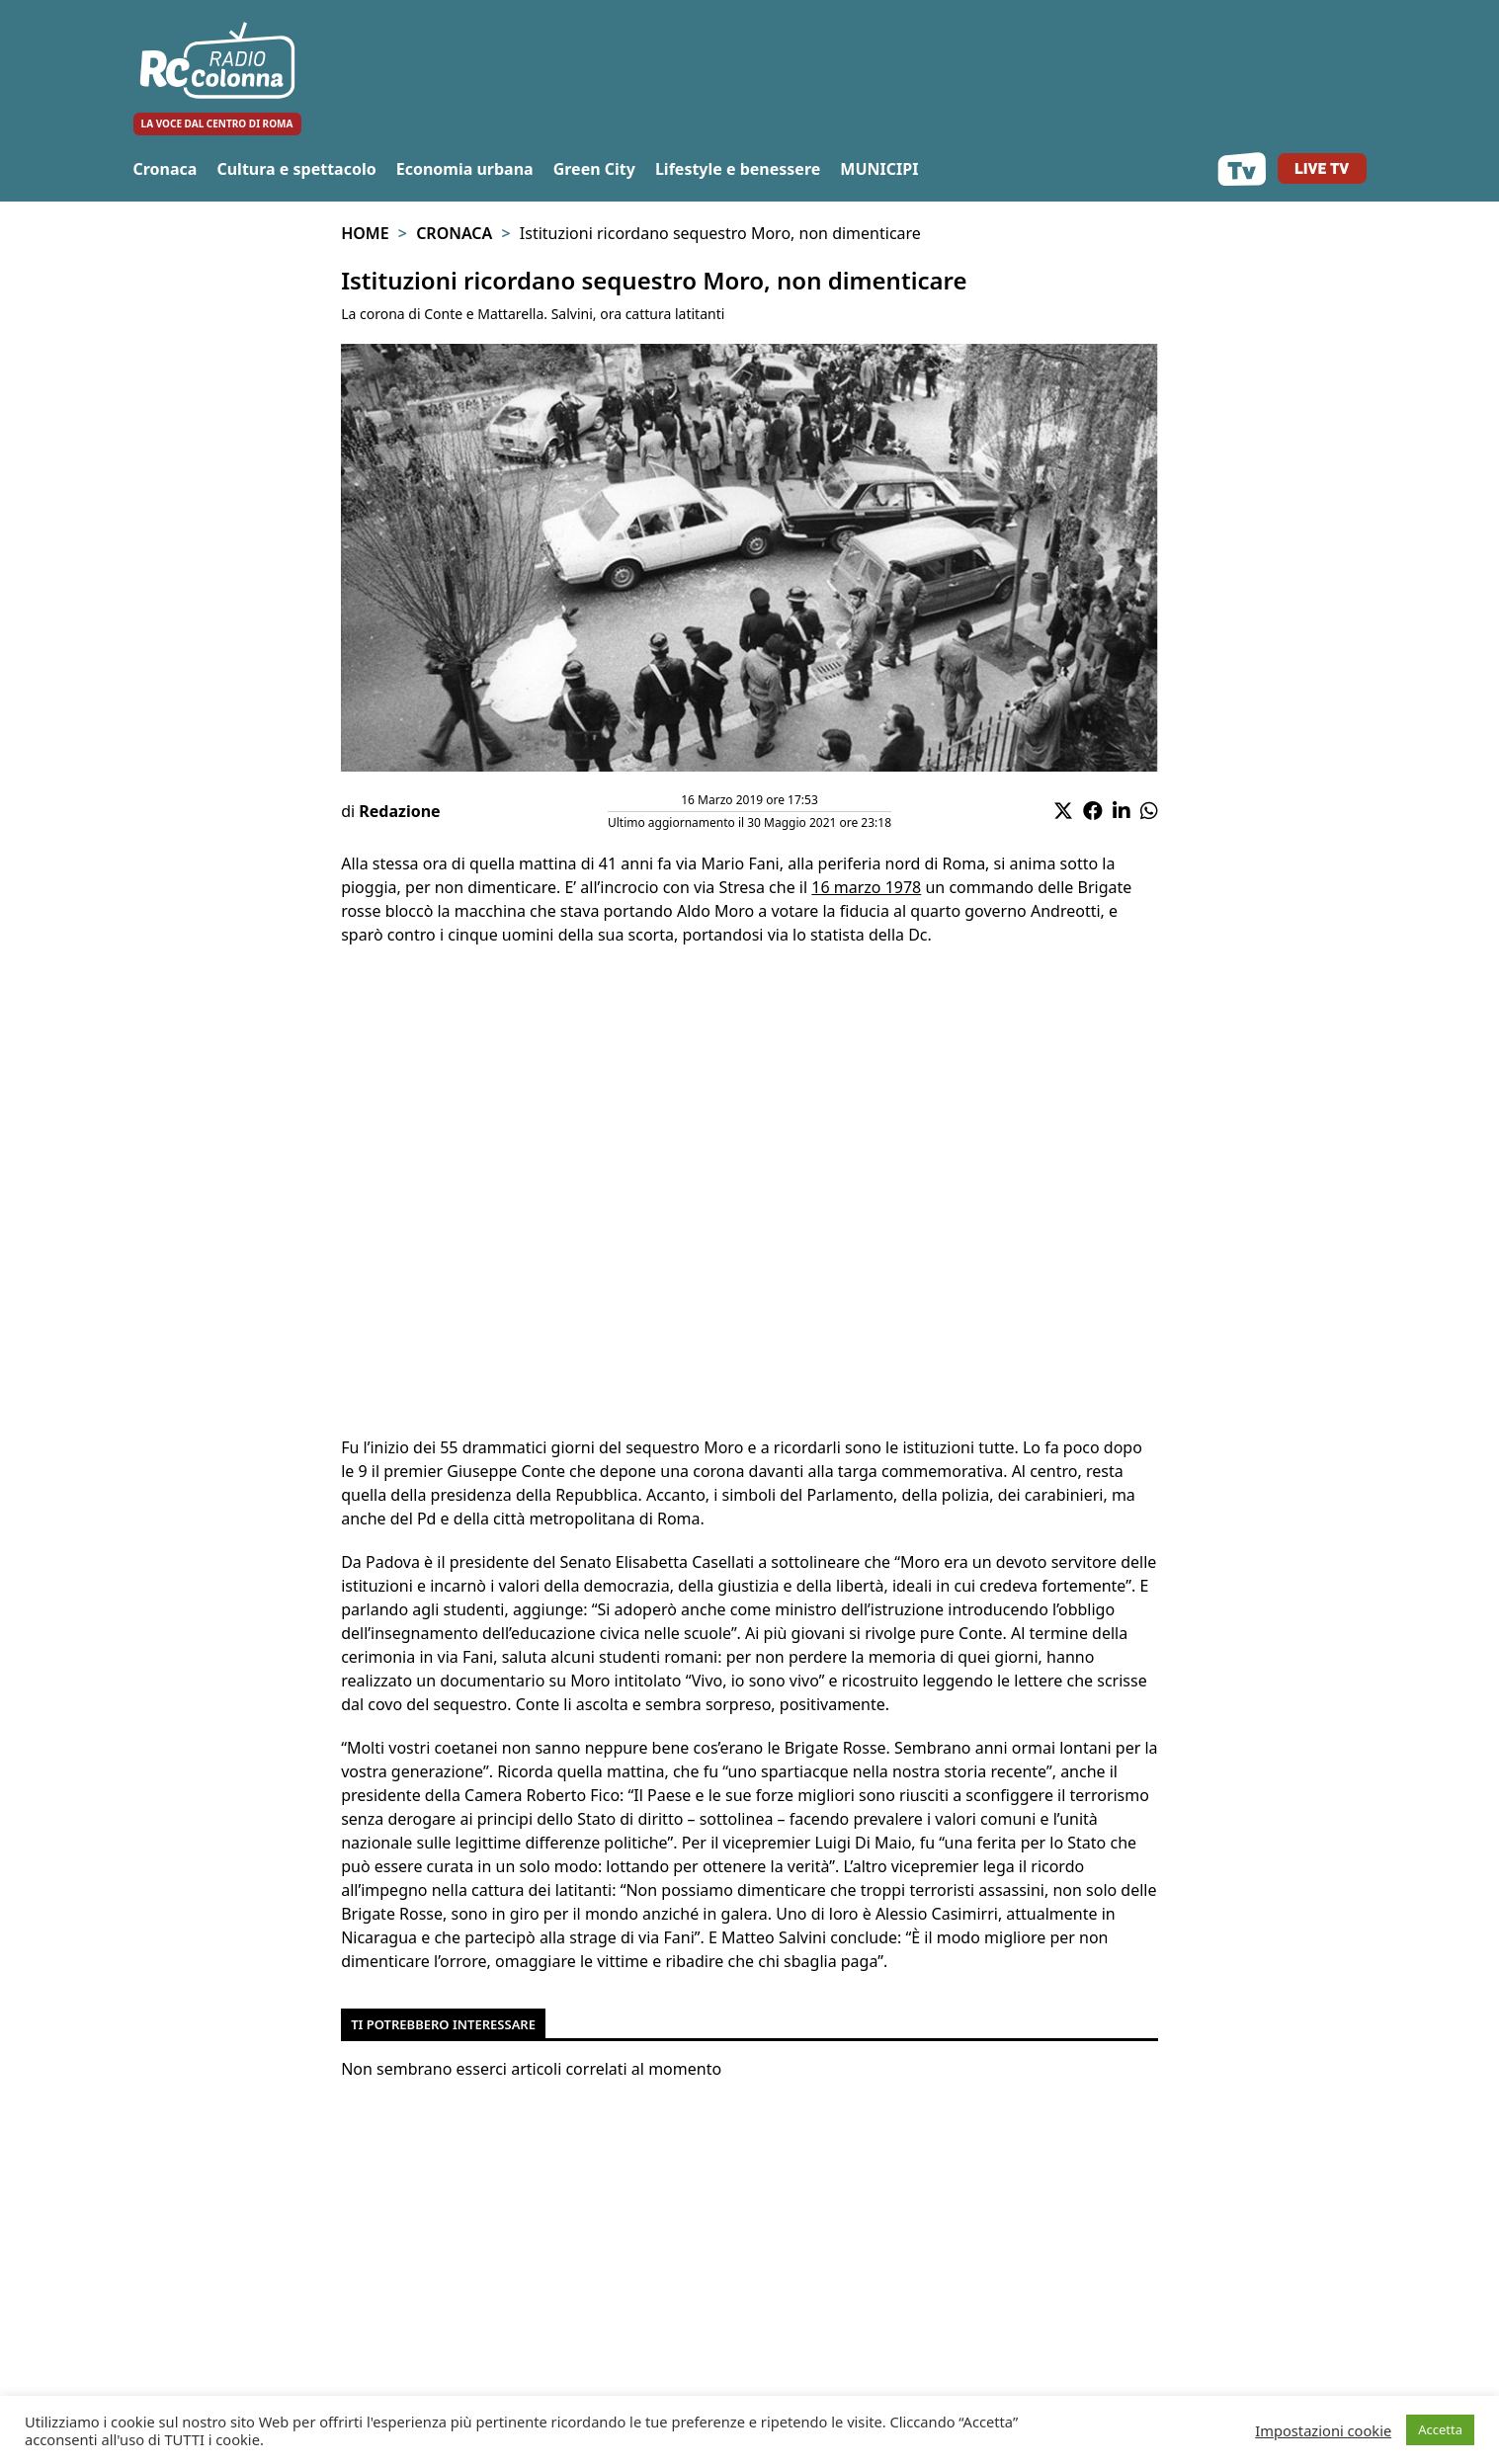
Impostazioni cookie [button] (1323, 2430)
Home (364, 233)
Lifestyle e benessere (737, 169)
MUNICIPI (879, 169)
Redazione (399, 811)
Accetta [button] (1440, 2429)
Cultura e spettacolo (295, 169)
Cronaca (165, 169)
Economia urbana (465, 169)
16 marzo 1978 (866, 887)
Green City (594, 169)
